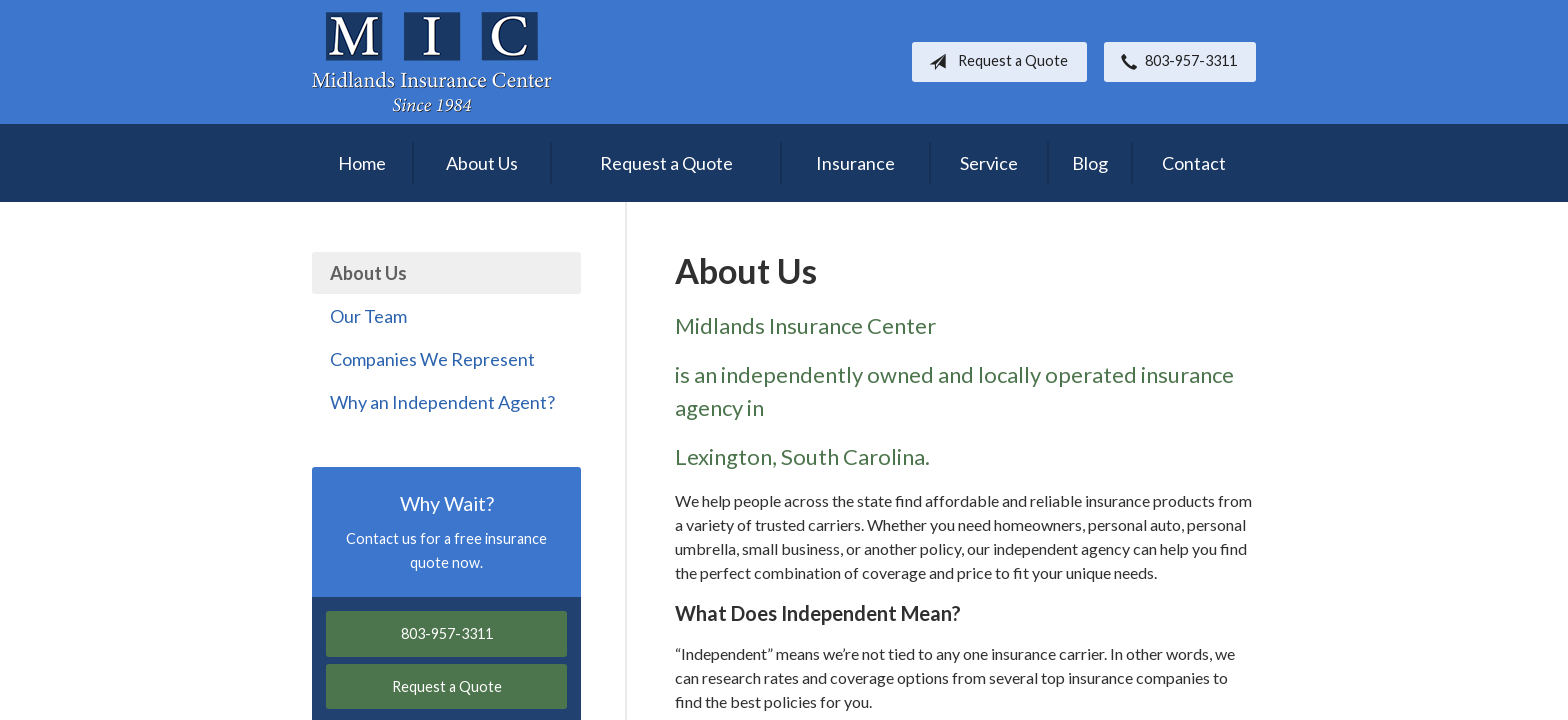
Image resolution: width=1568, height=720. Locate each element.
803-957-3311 (1175, 62)
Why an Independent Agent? (442, 402)
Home (362, 163)
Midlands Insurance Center (432, 62)
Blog (1090, 163)
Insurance (855, 163)
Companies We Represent (432, 359)
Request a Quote (994, 62)
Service (989, 163)
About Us (482, 163)
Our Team (368, 316)
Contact (1194, 163)
